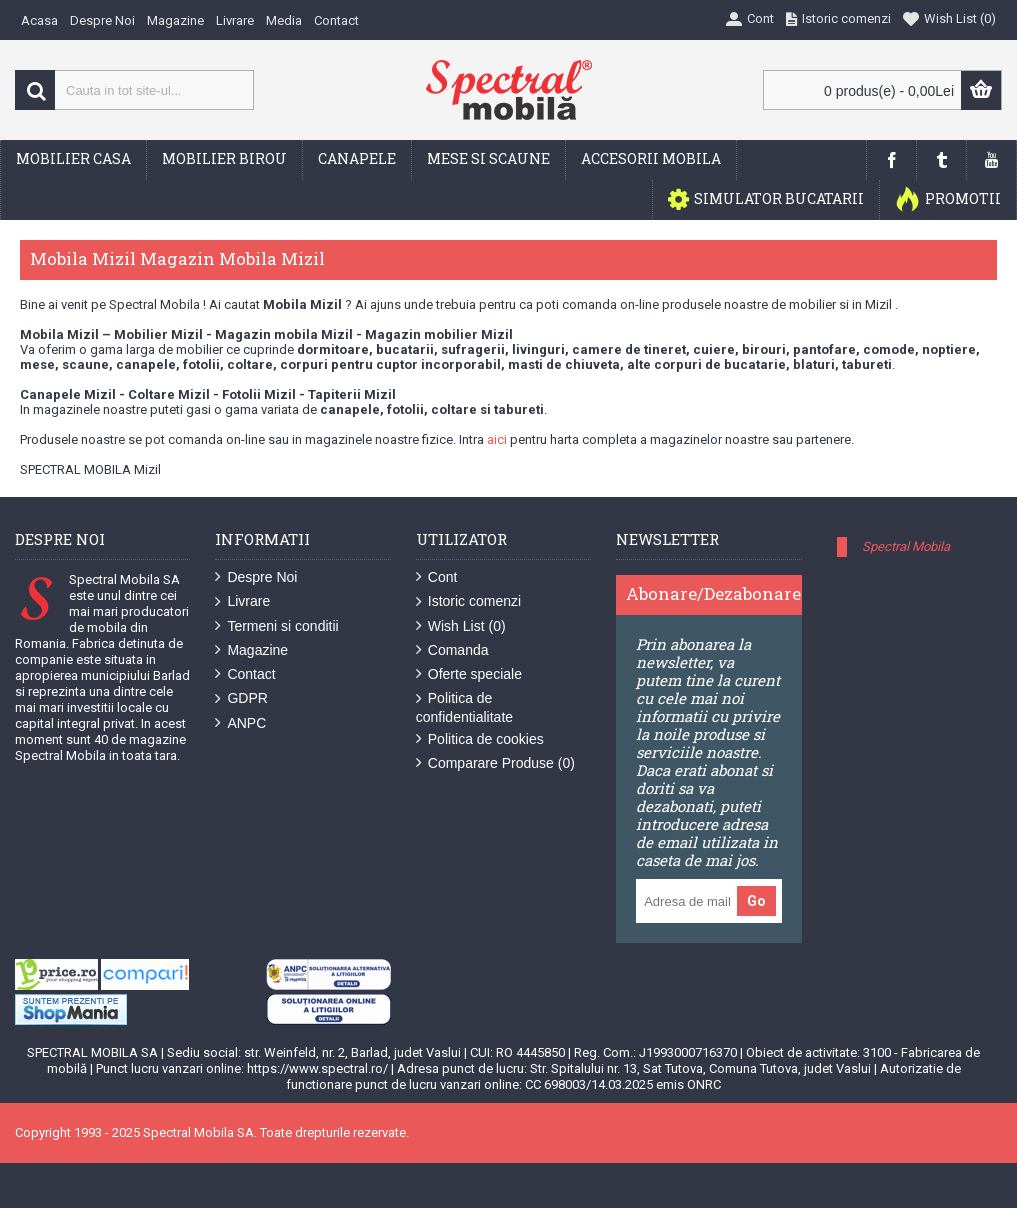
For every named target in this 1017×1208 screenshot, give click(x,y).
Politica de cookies (480, 739)
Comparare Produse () (495, 763)
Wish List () (461, 626)
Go (756, 901)
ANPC (240, 723)
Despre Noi (256, 577)
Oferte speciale (469, 674)
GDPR (241, 698)
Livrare (242, 601)
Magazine (251, 650)
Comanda (452, 650)
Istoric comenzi (468, 601)
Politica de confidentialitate (464, 707)
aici (497, 439)
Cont (437, 577)
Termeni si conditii (276, 626)
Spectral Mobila (906, 546)
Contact (245, 674)
